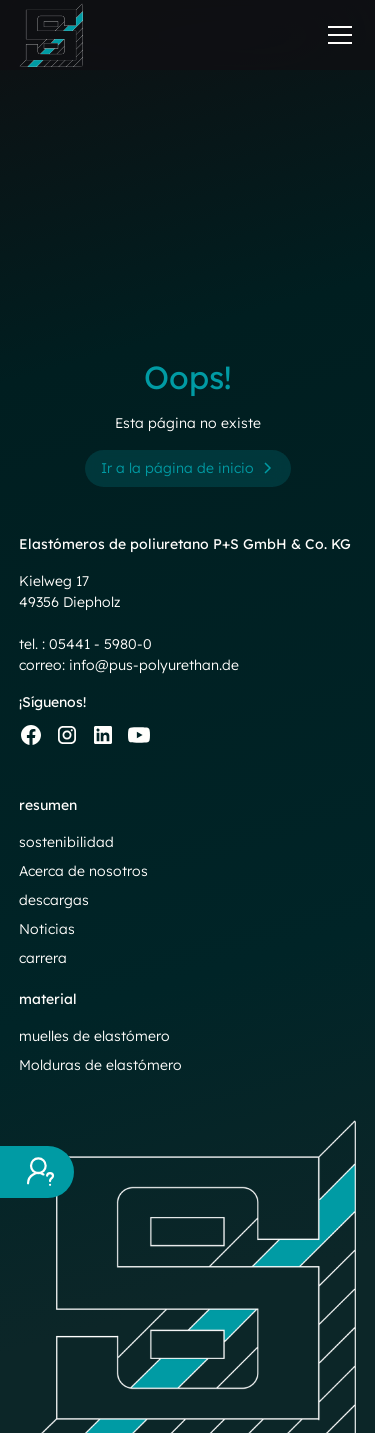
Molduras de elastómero (100, 1065)
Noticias (47, 929)
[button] (336, 35)
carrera (43, 958)
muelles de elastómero (94, 1036)
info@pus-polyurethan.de (154, 665)
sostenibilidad (66, 842)
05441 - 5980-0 (100, 644)
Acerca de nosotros (83, 871)
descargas (54, 900)
